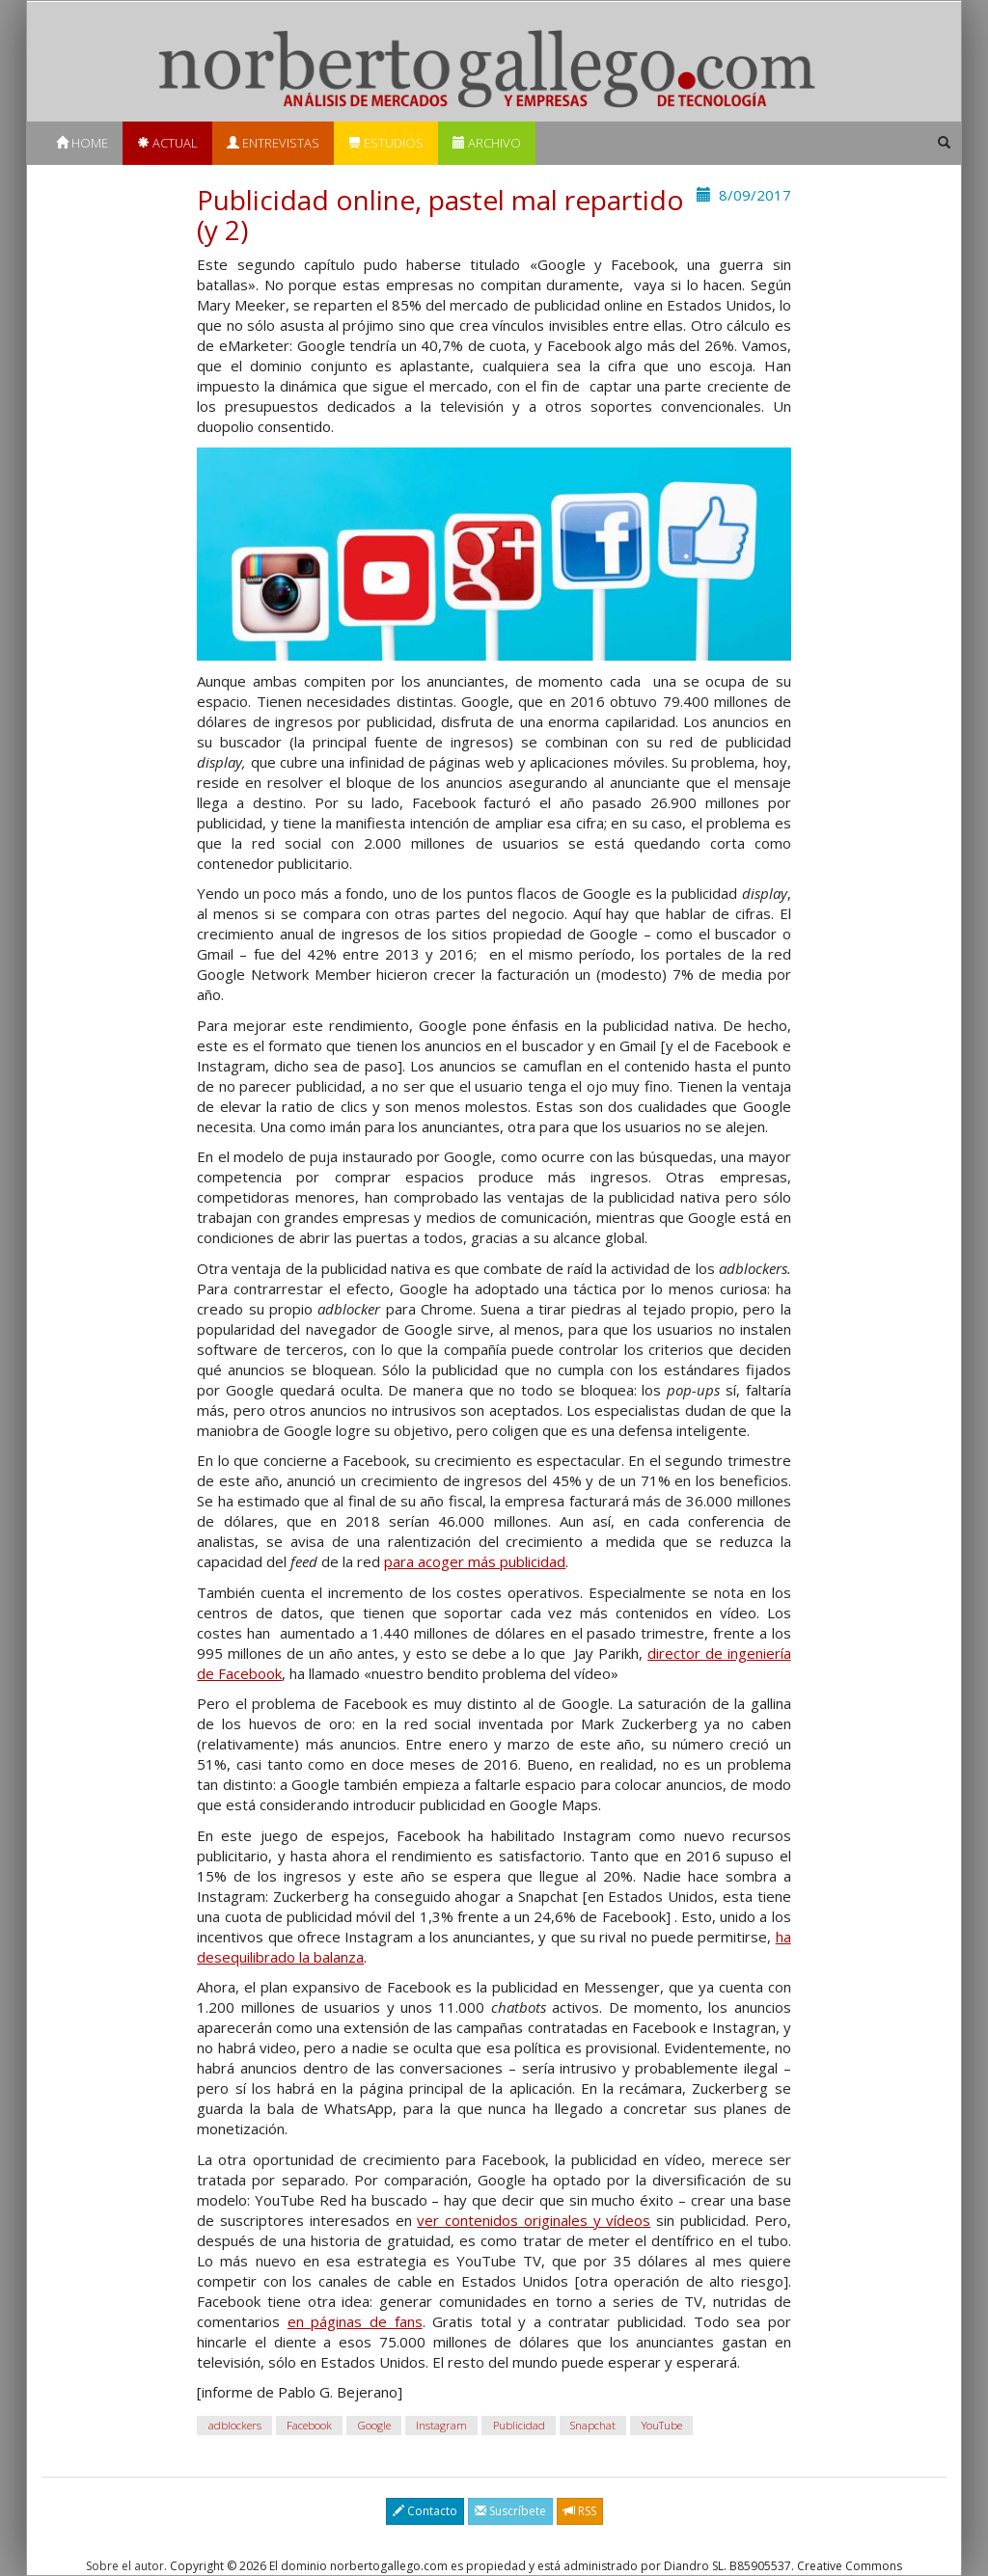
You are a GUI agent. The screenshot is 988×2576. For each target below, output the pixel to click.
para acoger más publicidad (474, 1561)
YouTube (662, 2425)
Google (374, 2425)
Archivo (487, 142)
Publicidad (519, 2425)
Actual (167, 142)
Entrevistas (273, 142)
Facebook (309, 2425)
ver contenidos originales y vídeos (533, 2220)
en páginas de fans (355, 2321)
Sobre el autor (125, 2566)
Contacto (425, 2511)
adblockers (234, 2425)
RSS (579, 2511)
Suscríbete (510, 2511)
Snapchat (593, 2425)
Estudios (386, 142)
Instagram (441, 2425)
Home (82, 142)
